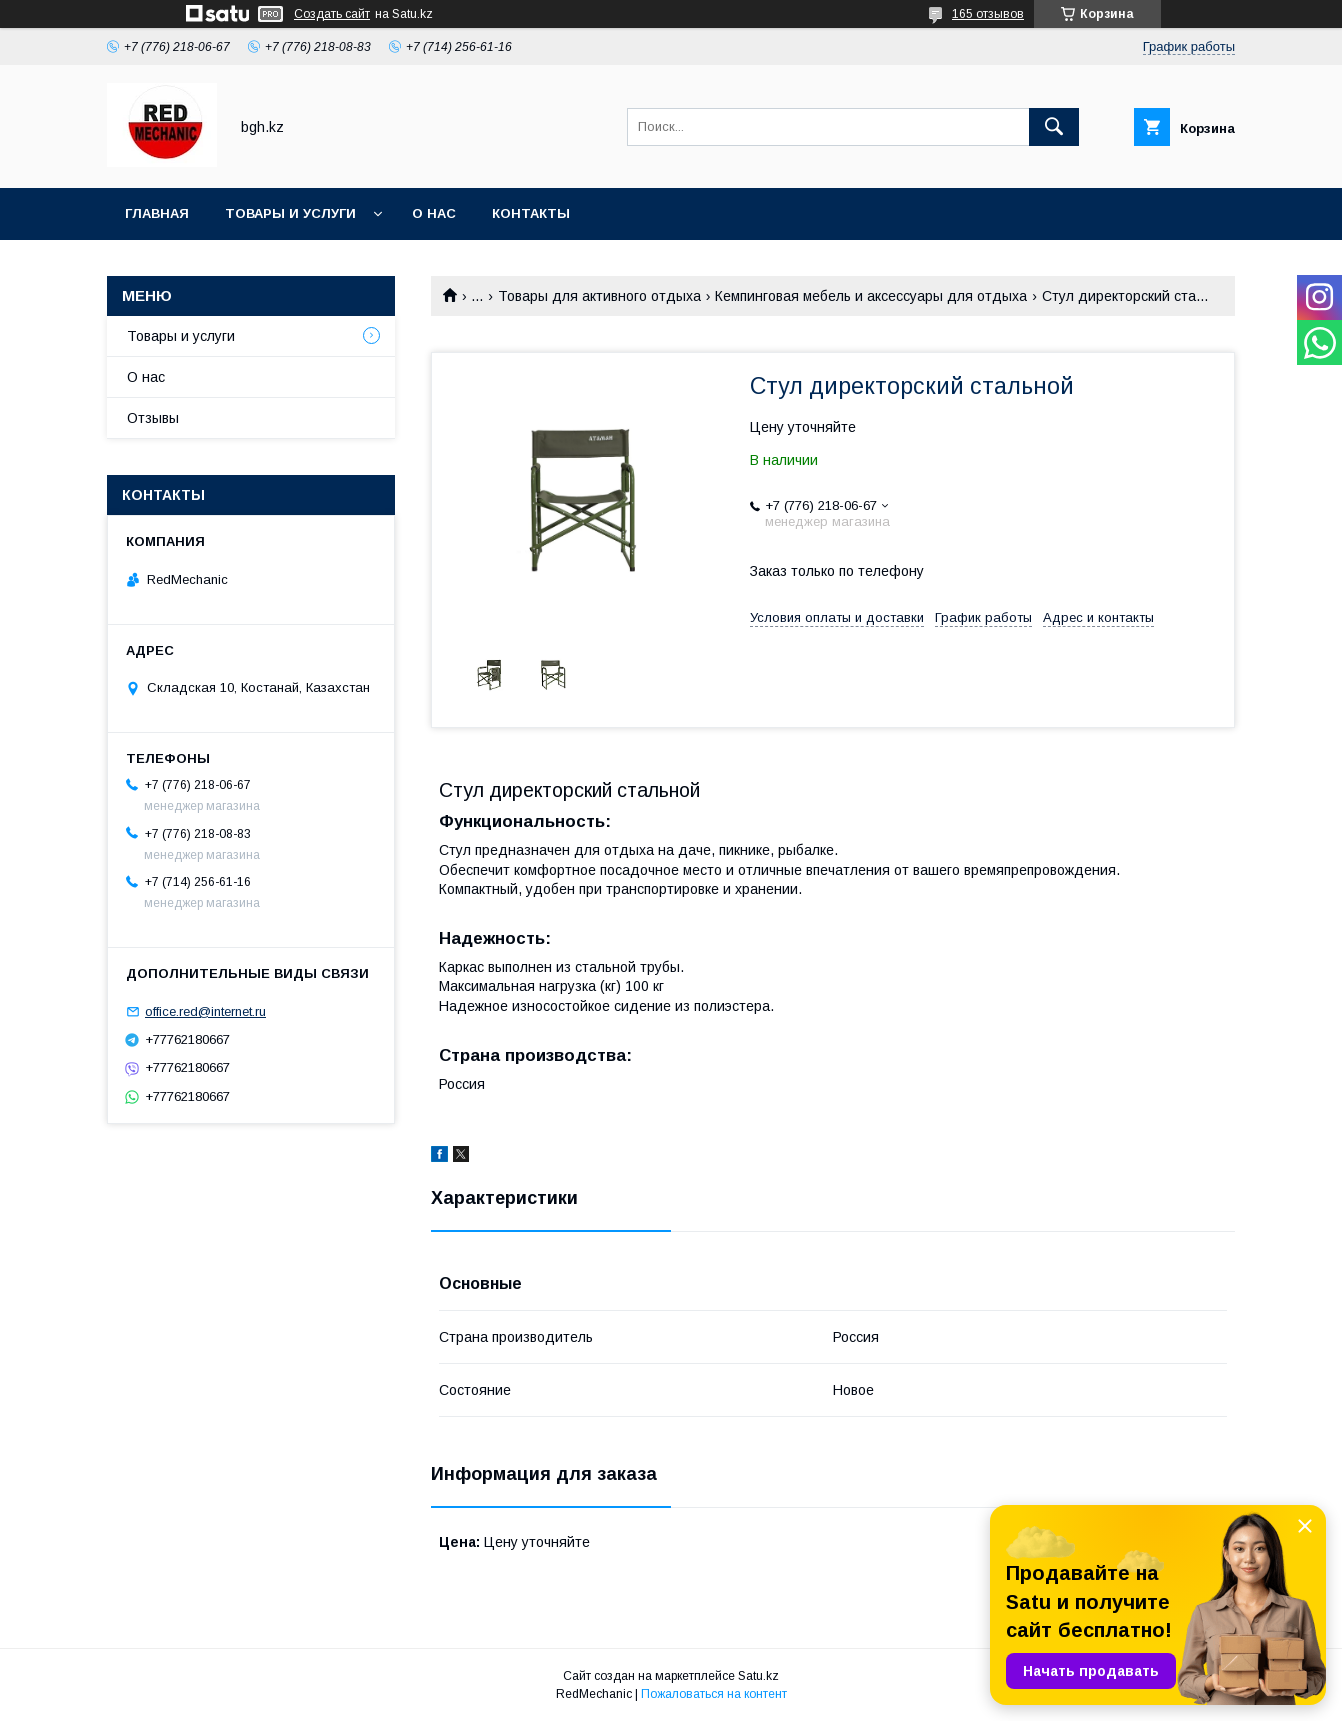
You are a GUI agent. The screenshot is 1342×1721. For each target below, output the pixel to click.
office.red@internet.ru (205, 1011)
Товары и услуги (290, 213)
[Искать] (1054, 127)
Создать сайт (332, 14)
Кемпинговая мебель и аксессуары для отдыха (871, 296)
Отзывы (153, 418)
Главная (157, 213)
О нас (434, 213)
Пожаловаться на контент (714, 1694)
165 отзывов (988, 14)
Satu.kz (758, 1676)
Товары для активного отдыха (599, 296)
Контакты (531, 213)
